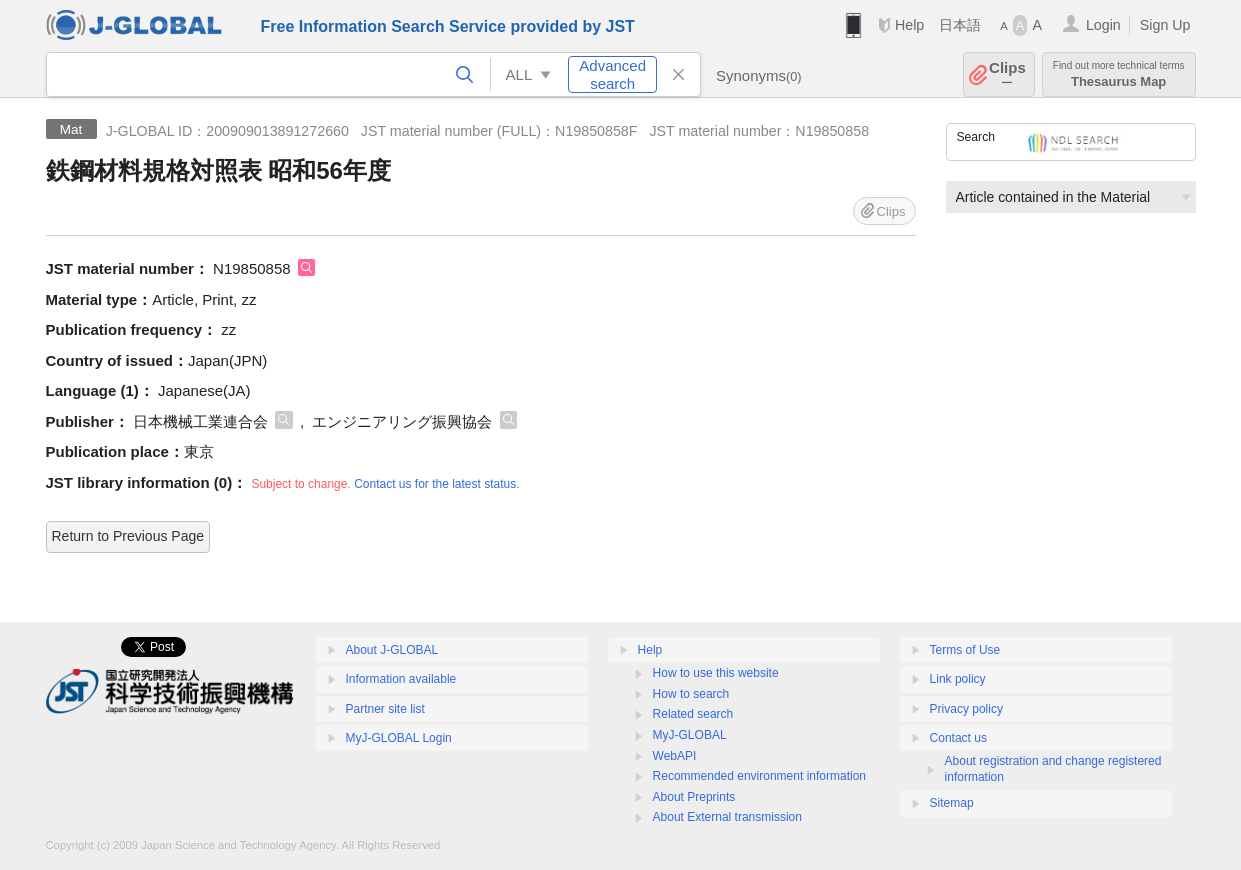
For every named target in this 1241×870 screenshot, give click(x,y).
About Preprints (694, 797)
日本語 (960, 25)
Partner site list (385, 709)
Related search (693, 714)
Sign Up (1165, 25)
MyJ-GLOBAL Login (399, 738)
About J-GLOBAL (392, 650)
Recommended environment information (759, 776)
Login (1103, 25)
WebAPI (675, 756)
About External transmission (727, 817)
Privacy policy (966, 709)
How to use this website (716, 673)
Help (909, 25)
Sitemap (952, 803)
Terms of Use (965, 650)
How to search (691, 694)
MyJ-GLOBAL (690, 735)
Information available (401, 679)
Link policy (958, 679)
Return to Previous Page (128, 536)
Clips (1007, 74)
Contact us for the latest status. (436, 484)
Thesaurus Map (1119, 74)
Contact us (958, 738)
